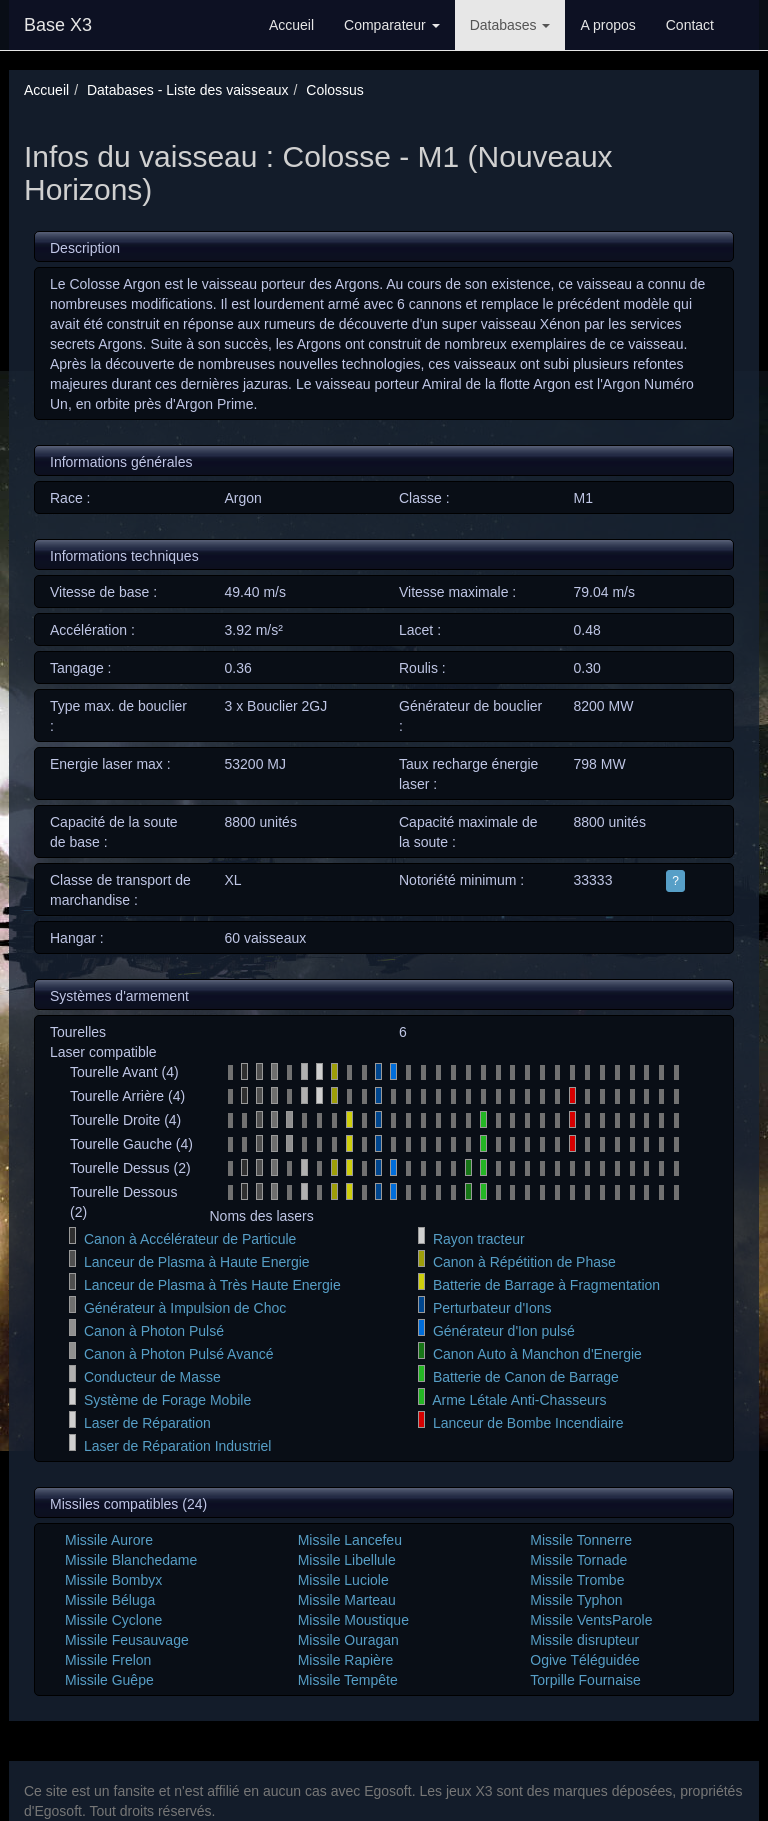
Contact (690, 25)
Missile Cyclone (113, 1620)
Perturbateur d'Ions (492, 1308)
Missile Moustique (353, 1620)
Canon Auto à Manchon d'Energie (537, 1354)
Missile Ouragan (348, 1640)
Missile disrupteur (584, 1640)
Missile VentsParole (591, 1620)
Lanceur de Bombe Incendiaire (528, 1423)
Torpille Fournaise (585, 1680)
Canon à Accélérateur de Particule (190, 1239)
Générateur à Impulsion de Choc (185, 1308)
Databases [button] (510, 25)
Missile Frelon (108, 1660)
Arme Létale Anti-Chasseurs (519, 1400)
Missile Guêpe (109, 1680)
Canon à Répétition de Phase (524, 1262)
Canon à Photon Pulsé (154, 1331)
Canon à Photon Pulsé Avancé (179, 1354)
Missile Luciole (343, 1580)
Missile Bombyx (113, 1580)
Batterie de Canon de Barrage (526, 1377)
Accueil (291, 25)
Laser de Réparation (147, 1423)
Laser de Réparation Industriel (178, 1446)
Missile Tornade (578, 1560)
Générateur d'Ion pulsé (504, 1331)
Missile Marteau (347, 1600)
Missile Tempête (348, 1680)
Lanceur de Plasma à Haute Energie (197, 1262)
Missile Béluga (110, 1600)
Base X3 (58, 25)
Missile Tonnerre (581, 1540)
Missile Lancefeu (350, 1540)
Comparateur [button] (392, 25)
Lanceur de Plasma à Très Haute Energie (212, 1285)
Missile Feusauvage (127, 1640)
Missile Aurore (109, 1540)
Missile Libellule (347, 1560)
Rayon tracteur (479, 1239)
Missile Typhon (576, 1600)
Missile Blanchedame (131, 1560)
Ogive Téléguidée (584, 1660)
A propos (607, 25)
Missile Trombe (577, 1580)
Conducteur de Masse (152, 1377)
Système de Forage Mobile (167, 1400)
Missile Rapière (346, 1660)
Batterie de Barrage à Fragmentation (546, 1285)
